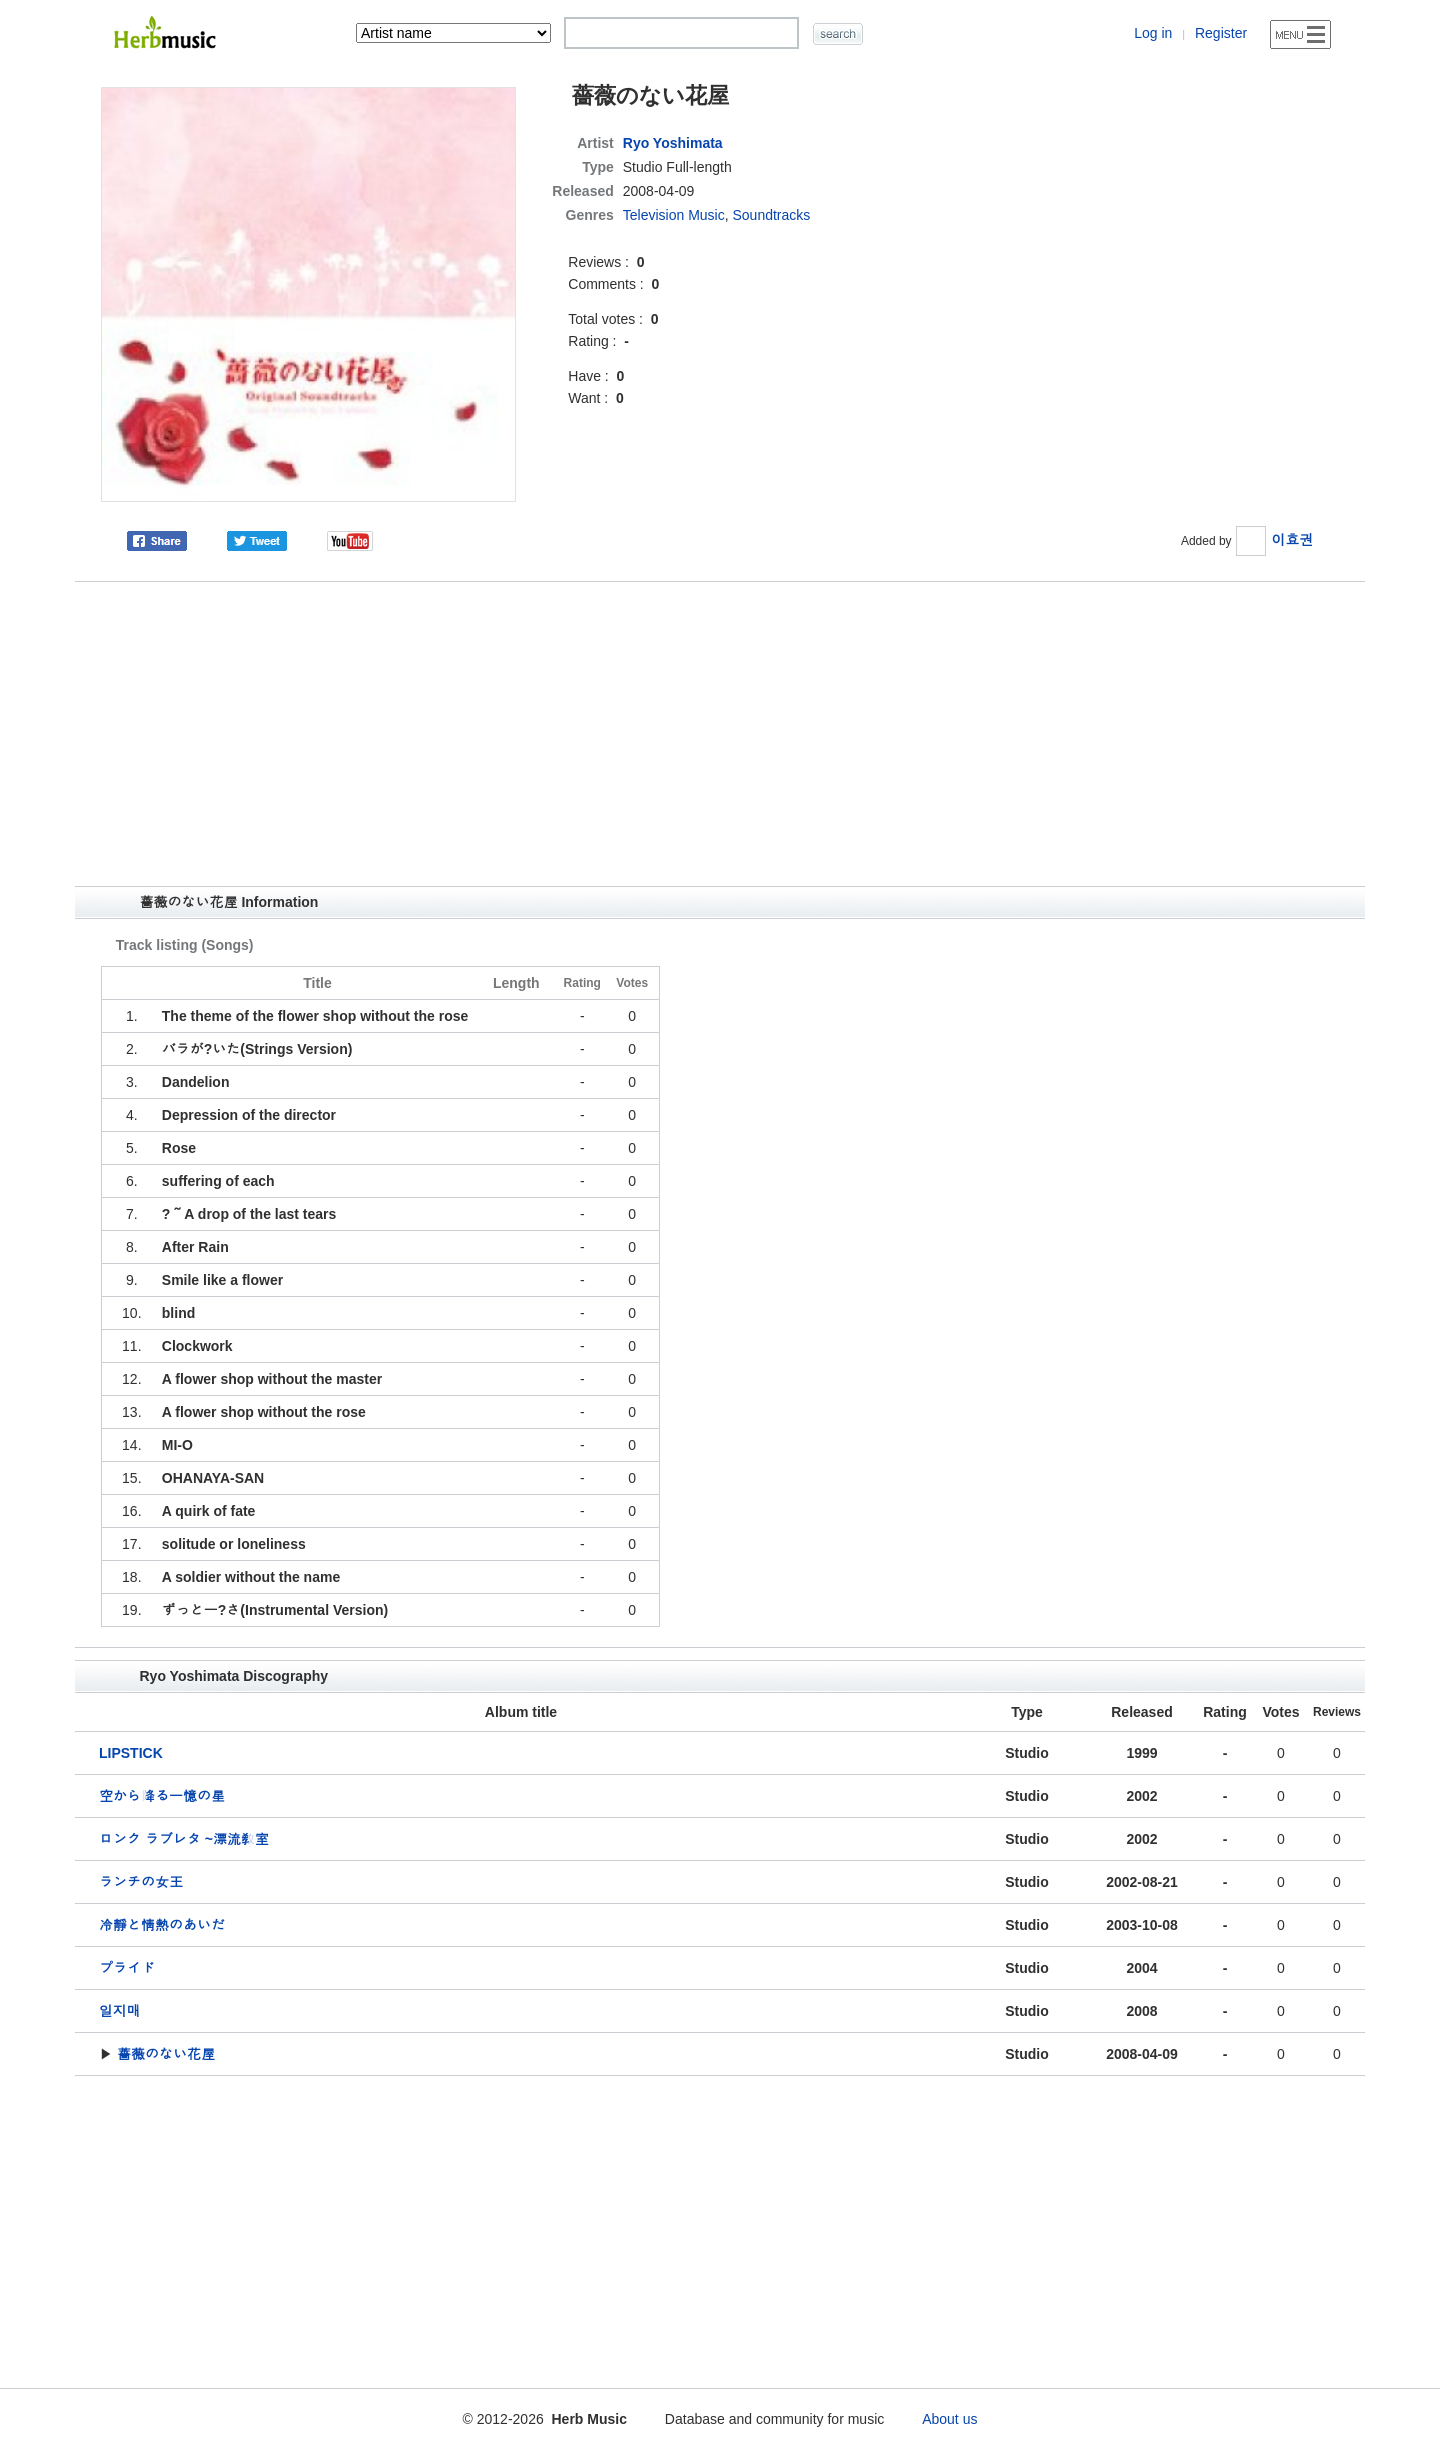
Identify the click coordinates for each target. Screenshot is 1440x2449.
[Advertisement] (720, 734)
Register (1221, 33)
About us (949, 2419)
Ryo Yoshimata (673, 143)
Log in (1153, 33)
